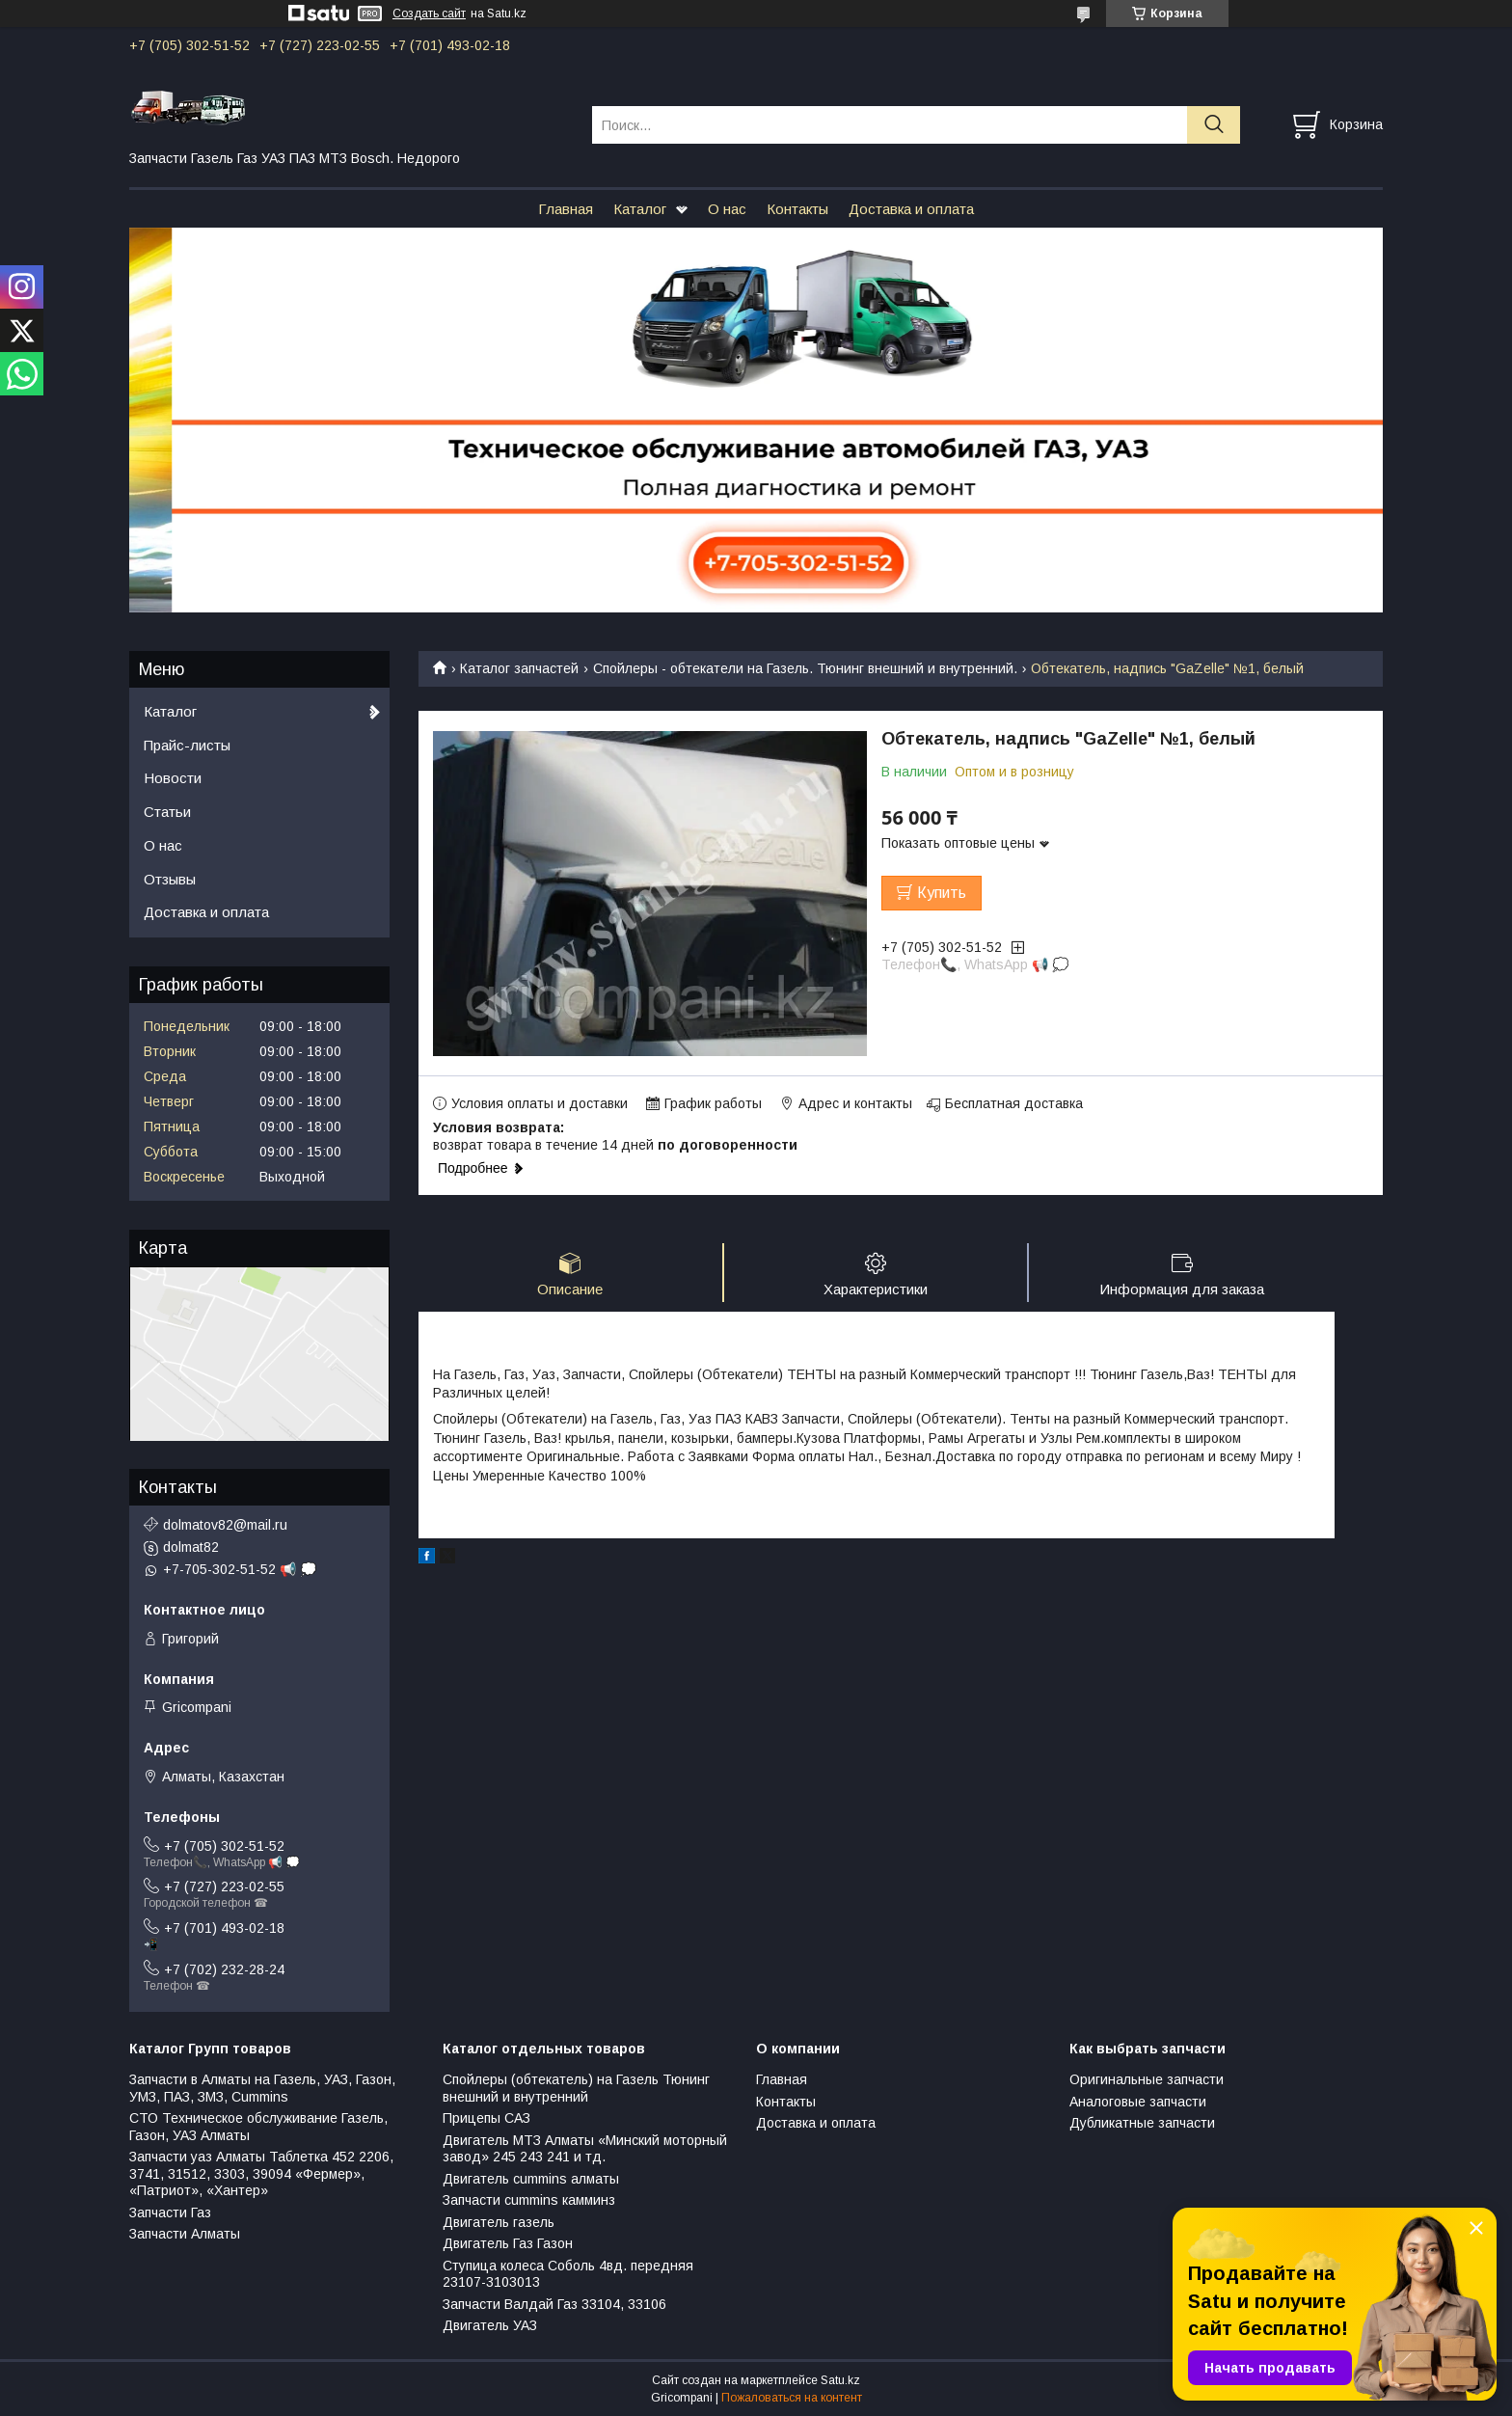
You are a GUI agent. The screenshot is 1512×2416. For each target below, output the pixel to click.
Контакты (797, 209)
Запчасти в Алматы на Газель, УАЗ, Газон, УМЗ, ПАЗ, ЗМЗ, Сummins (262, 2088)
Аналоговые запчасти (1137, 2101)
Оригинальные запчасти (1146, 2079)
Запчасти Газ (170, 2212)
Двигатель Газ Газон (508, 2243)
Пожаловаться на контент (791, 2397)
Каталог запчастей (519, 668)
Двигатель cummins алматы (531, 2178)
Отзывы (170, 879)
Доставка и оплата (911, 209)
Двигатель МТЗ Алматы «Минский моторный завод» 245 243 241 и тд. (585, 2148)
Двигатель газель (498, 2222)
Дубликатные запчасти (1142, 2123)
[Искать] (1213, 125)
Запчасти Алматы (184, 2233)
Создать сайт (429, 13)
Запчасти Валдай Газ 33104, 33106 (554, 2304)
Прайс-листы (187, 745)
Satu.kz (840, 2380)
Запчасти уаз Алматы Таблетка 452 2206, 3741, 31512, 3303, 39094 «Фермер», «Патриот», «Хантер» (261, 2173)
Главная (565, 209)
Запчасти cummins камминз (529, 2200)
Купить (941, 892)
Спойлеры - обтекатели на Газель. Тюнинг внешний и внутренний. (805, 668)
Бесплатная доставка (1014, 1103)
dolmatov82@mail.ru (225, 1525)
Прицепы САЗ (486, 2118)
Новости (173, 778)
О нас (727, 209)
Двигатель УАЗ (490, 2325)
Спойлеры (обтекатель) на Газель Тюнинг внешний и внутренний (576, 2088)
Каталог (639, 209)
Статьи (167, 811)
